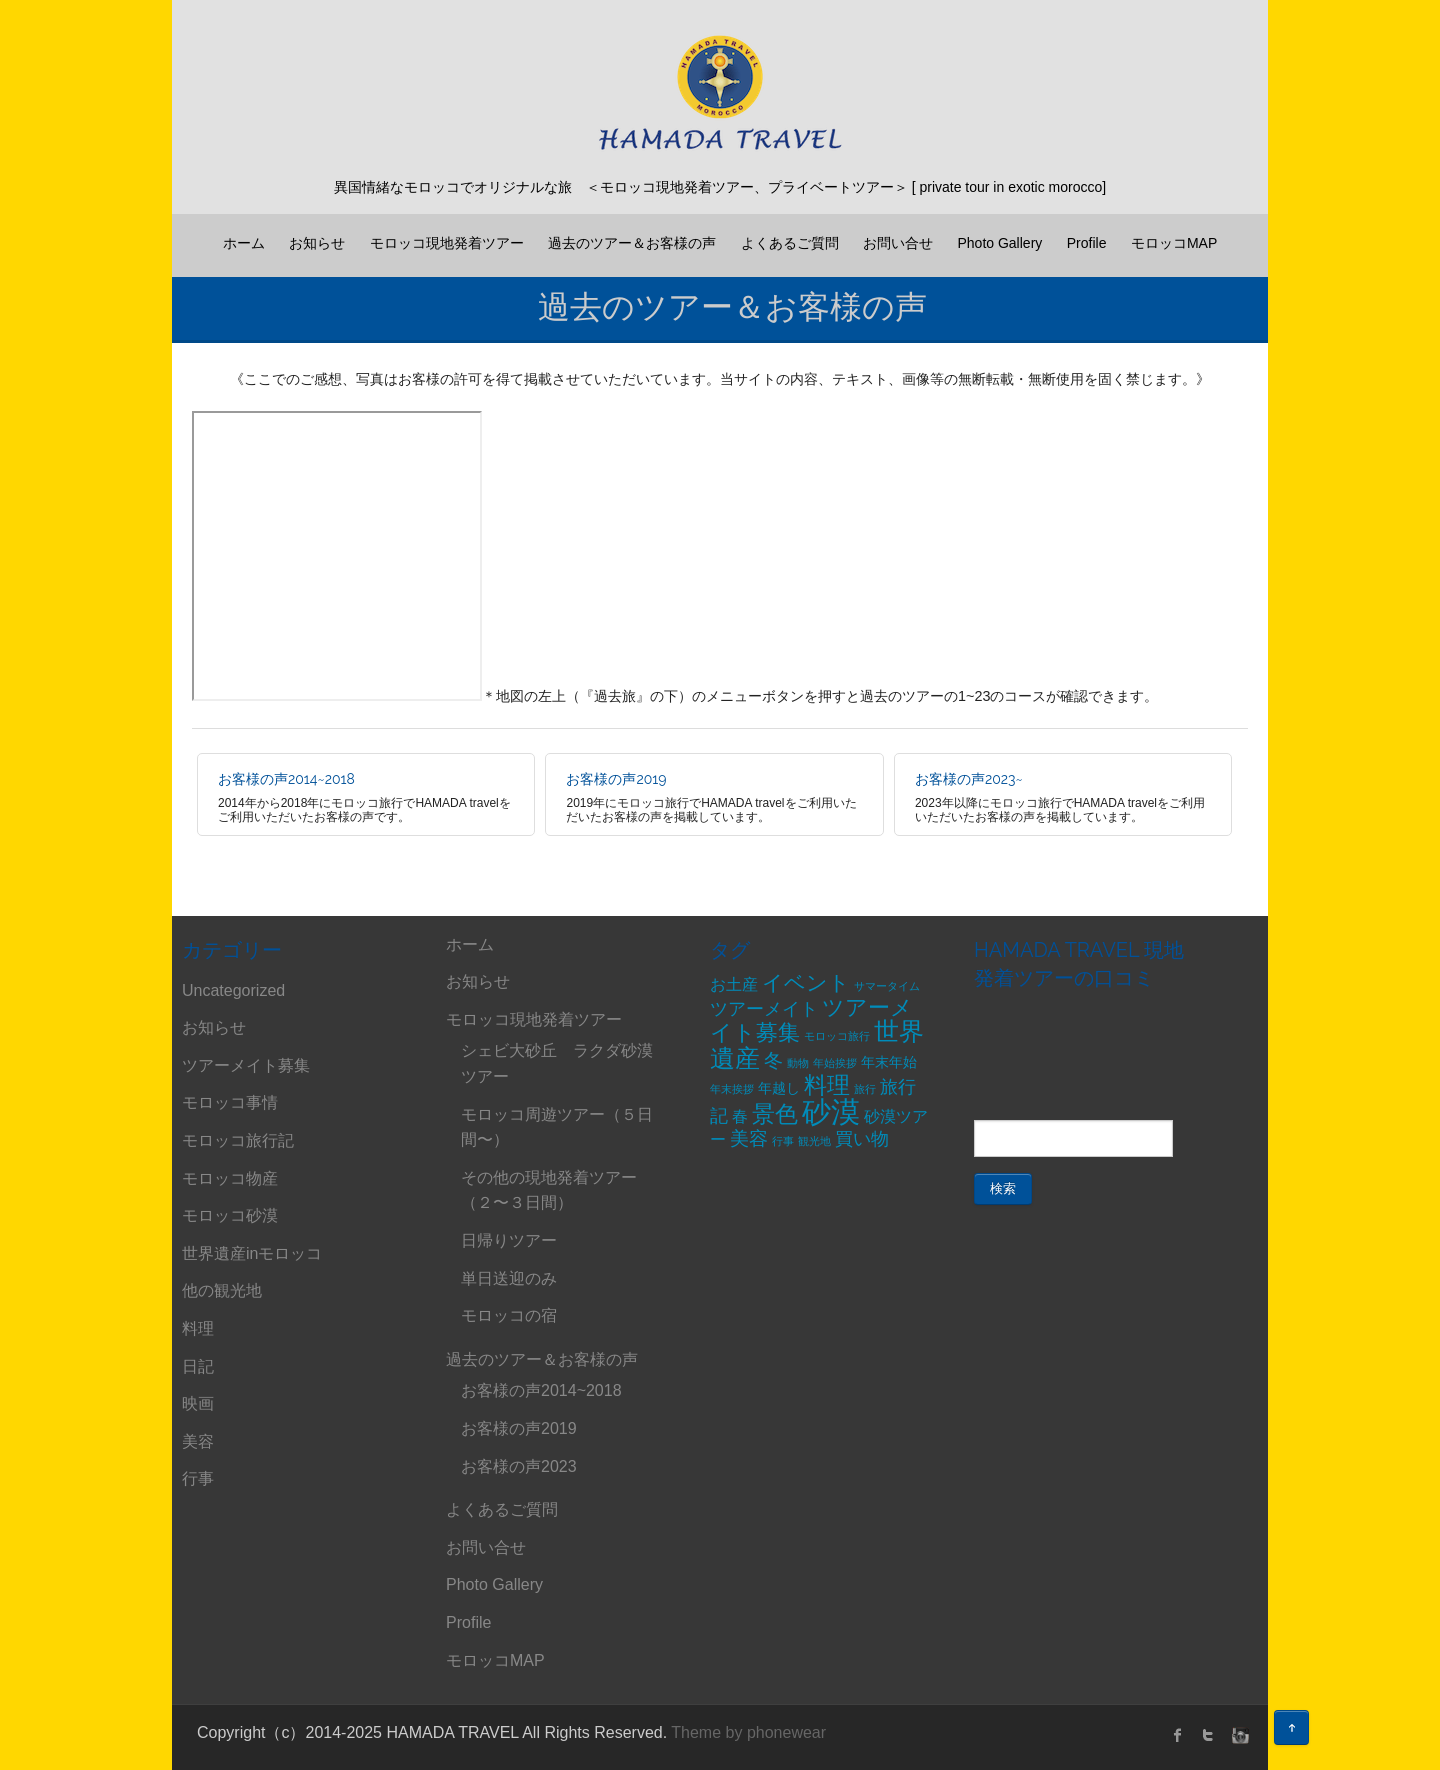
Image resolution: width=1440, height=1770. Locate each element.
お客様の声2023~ (969, 779)
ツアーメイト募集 (246, 1065)
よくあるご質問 (790, 243)
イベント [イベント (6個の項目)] (806, 982)
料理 (198, 1328)
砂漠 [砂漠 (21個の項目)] (831, 1111)
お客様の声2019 (616, 779)
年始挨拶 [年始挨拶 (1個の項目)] (835, 1063)
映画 (198, 1403)
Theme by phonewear (748, 1732)
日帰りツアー (509, 1240)
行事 (198, 1478)
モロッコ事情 (230, 1102)
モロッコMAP (1174, 243)
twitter (1208, 1735)
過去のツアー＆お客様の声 (632, 243)
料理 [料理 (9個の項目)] (827, 1085)
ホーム (244, 243)
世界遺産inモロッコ (252, 1253)
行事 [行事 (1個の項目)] (783, 1141)
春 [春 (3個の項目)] (740, 1116)
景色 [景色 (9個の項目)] (775, 1114)
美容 (198, 1441)
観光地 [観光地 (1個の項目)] (814, 1141)
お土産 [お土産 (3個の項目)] (734, 984)
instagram (1238, 1735)
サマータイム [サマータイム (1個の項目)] (887, 986)
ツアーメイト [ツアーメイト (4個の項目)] (764, 1009)
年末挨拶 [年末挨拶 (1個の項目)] (732, 1089)
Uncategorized (233, 990)
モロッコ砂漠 (230, 1215)
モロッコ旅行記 (238, 1140)
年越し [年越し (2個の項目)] (779, 1088)
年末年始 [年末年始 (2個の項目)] (889, 1062)
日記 (198, 1366)
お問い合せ (898, 243)
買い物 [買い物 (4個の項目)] (862, 1139)
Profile (1087, 243)
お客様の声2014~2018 (286, 779)
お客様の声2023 (519, 1466)
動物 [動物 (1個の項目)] (798, 1063)
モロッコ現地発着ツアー (447, 243)
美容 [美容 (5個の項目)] (749, 1138)
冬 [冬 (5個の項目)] (773, 1060)
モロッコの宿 (509, 1315)
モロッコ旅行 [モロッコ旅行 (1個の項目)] (837, 1036)
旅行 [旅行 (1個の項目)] (865, 1089)
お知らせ (317, 243)
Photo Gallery (999, 243)
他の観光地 (222, 1290)
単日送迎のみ (509, 1278)
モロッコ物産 (230, 1178)
